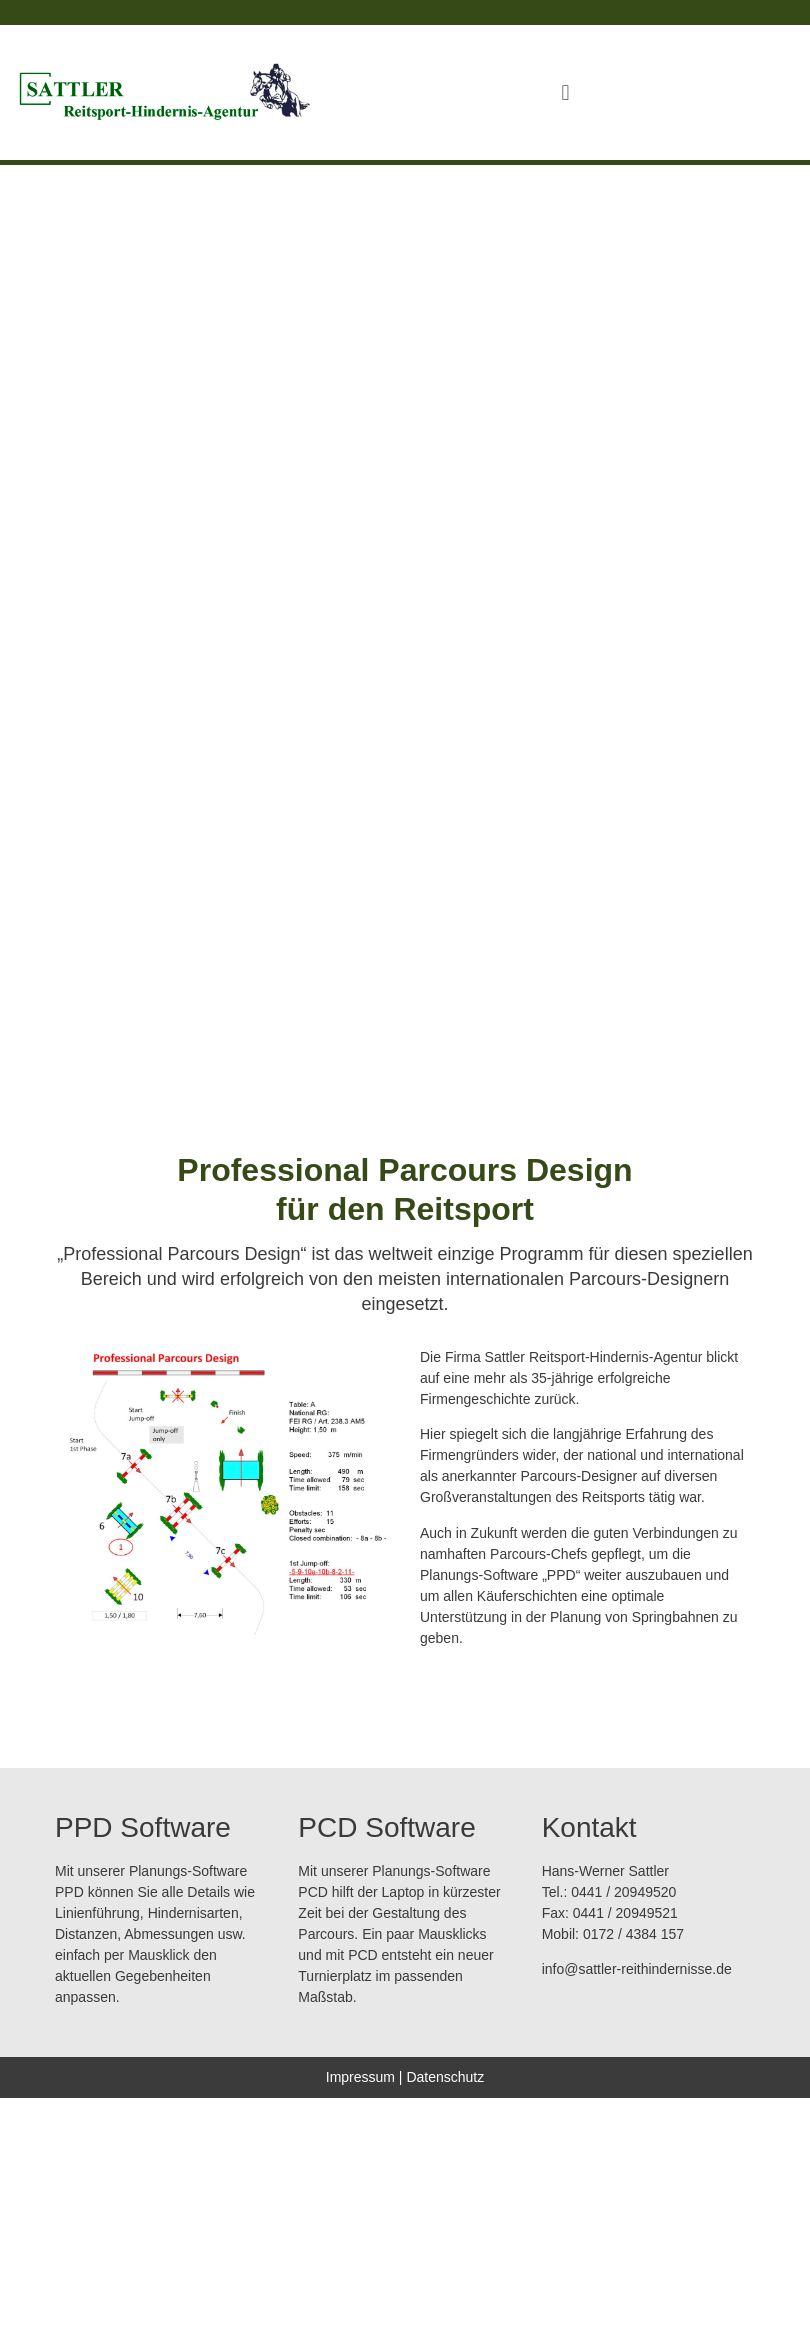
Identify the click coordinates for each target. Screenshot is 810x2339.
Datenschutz (445, 2077)
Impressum (360, 2077)
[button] (565, 92)
